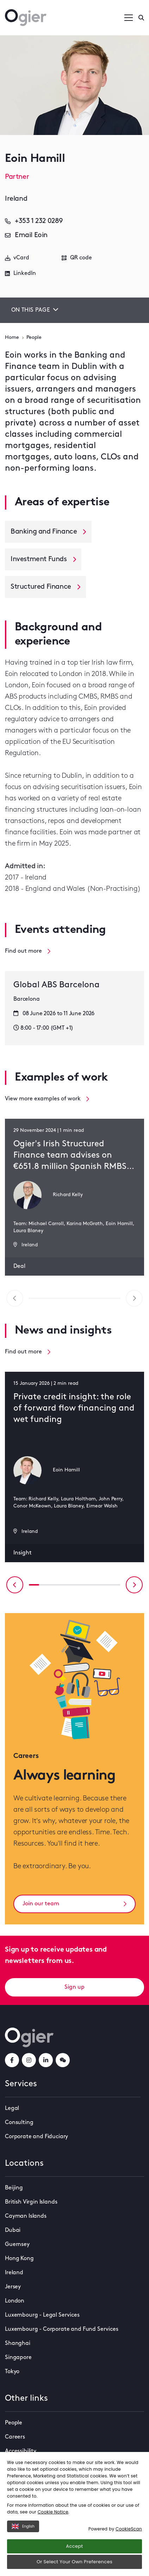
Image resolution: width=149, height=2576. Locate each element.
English (23, 2526)
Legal (12, 2108)
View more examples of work (47, 1098)
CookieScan (129, 2529)
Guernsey (17, 2244)
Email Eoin (26, 235)
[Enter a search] (141, 17)
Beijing (14, 2188)
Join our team (74, 1904)
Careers (15, 2437)
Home (12, 337)
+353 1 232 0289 (34, 221)
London (14, 2301)
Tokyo (12, 2372)
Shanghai (17, 2343)
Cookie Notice (53, 2512)
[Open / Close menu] (128, 17)
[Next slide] (134, 1584)
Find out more (27, 951)
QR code (77, 257)
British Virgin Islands (31, 2202)
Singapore (18, 2357)
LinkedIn (20, 273)
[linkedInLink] (46, 2060)
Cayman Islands (25, 2216)
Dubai (12, 2230)
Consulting (19, 2122)
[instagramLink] (29, 2060)
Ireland (14, 2273)
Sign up (74, 1987)
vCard (17, 257)
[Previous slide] (14, 1584)
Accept (74, 2546)
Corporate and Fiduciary (36, 2137)
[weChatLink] (63, 2060)
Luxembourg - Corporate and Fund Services (61, 2329)
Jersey (13, 2287)
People (34, 337)
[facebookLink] (12, 2060)
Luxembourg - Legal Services (42, 2315)
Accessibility (20, 2451)
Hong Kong (19, 2259)
